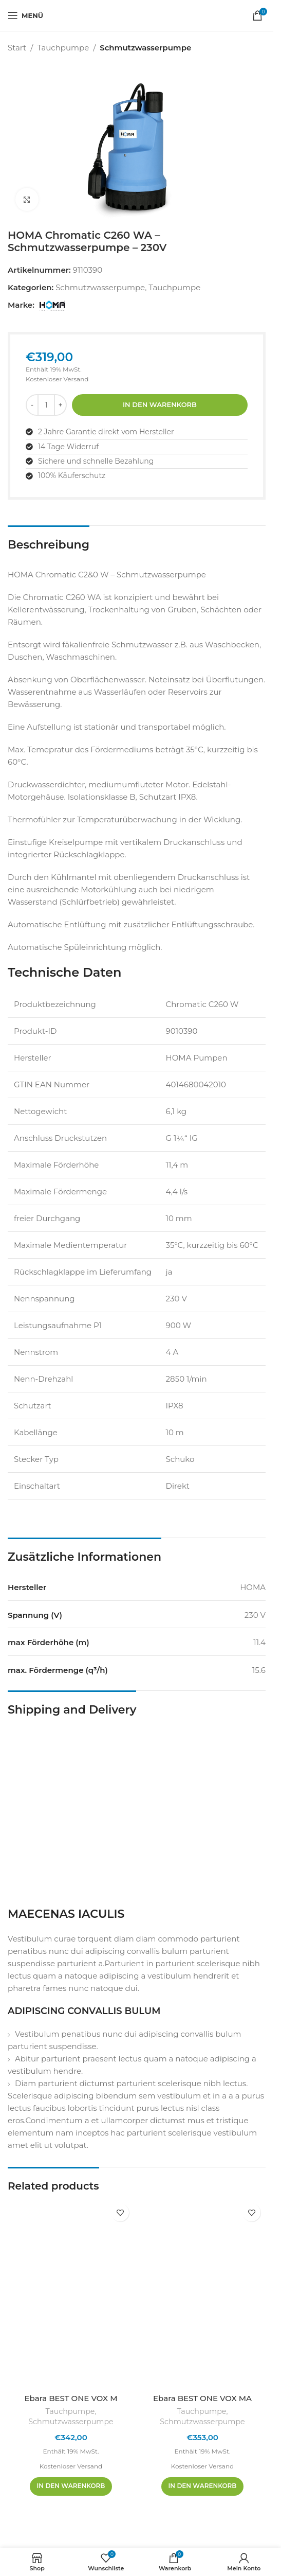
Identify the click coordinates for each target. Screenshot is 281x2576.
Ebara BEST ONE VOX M (71, 2398)
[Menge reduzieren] (32, 405)
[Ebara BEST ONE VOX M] (71, 2293)
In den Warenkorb (160, 404)
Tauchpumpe (63, 47)
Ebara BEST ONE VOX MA (202, 2398)
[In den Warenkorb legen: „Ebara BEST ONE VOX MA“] (202, 2486)
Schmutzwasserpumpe (145, 47)
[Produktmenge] (46, 405)
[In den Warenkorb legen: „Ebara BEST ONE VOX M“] (71, 2486)
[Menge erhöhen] (60, 405)
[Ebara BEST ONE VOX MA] (202, 2293)
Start (17, 47)
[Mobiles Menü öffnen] (25, 15)
